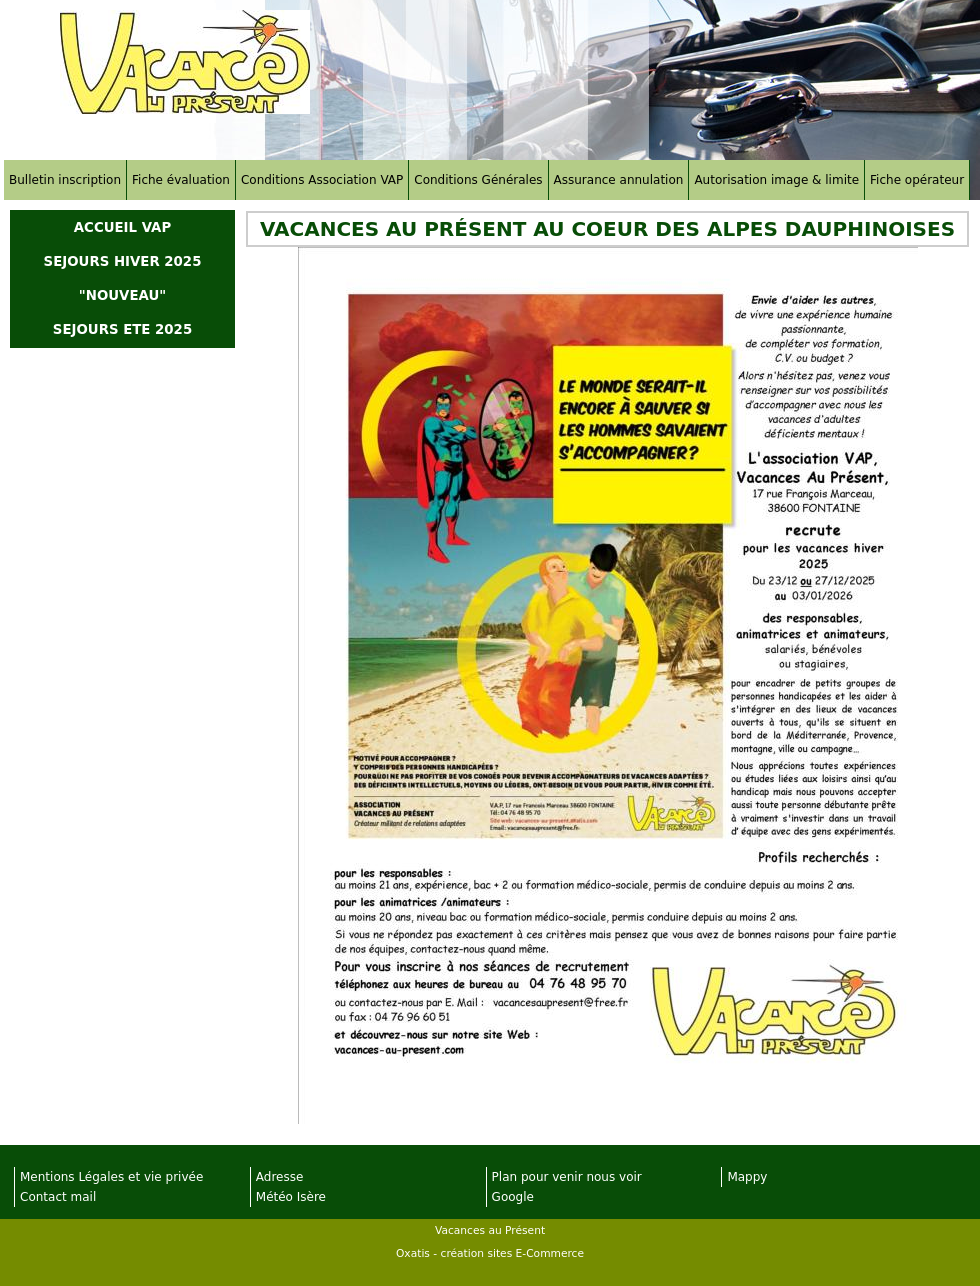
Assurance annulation (619, 180)
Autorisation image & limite (776, 180)
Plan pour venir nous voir (567, 1177)
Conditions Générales (478, 180)
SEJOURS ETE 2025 (122, 329)
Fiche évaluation (181, 180)
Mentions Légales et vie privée (111, 1177)
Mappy (747, 1177)
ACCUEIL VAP (122, 227)
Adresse (280, 1177)
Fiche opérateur (917, 180)
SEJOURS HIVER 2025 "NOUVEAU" (123, 278)
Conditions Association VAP (322, 180)
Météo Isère (291, 1197)
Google (513, 1197)
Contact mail (58, 1197)
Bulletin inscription (65, 180)
